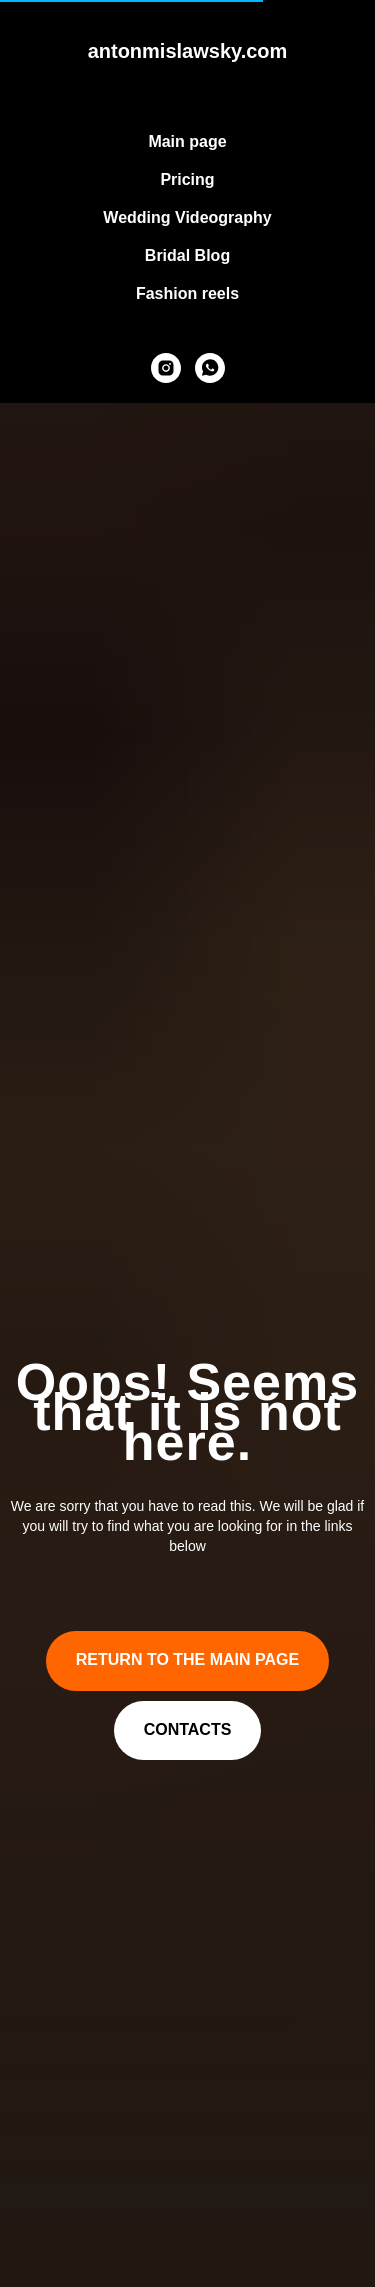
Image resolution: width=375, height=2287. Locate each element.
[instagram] (166, 368)
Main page (187, 141)
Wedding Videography (187, 217)
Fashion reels (187, 293)
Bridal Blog (187, 255)
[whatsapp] (210, 368)
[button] (188, 1731)
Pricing (187, 179)
